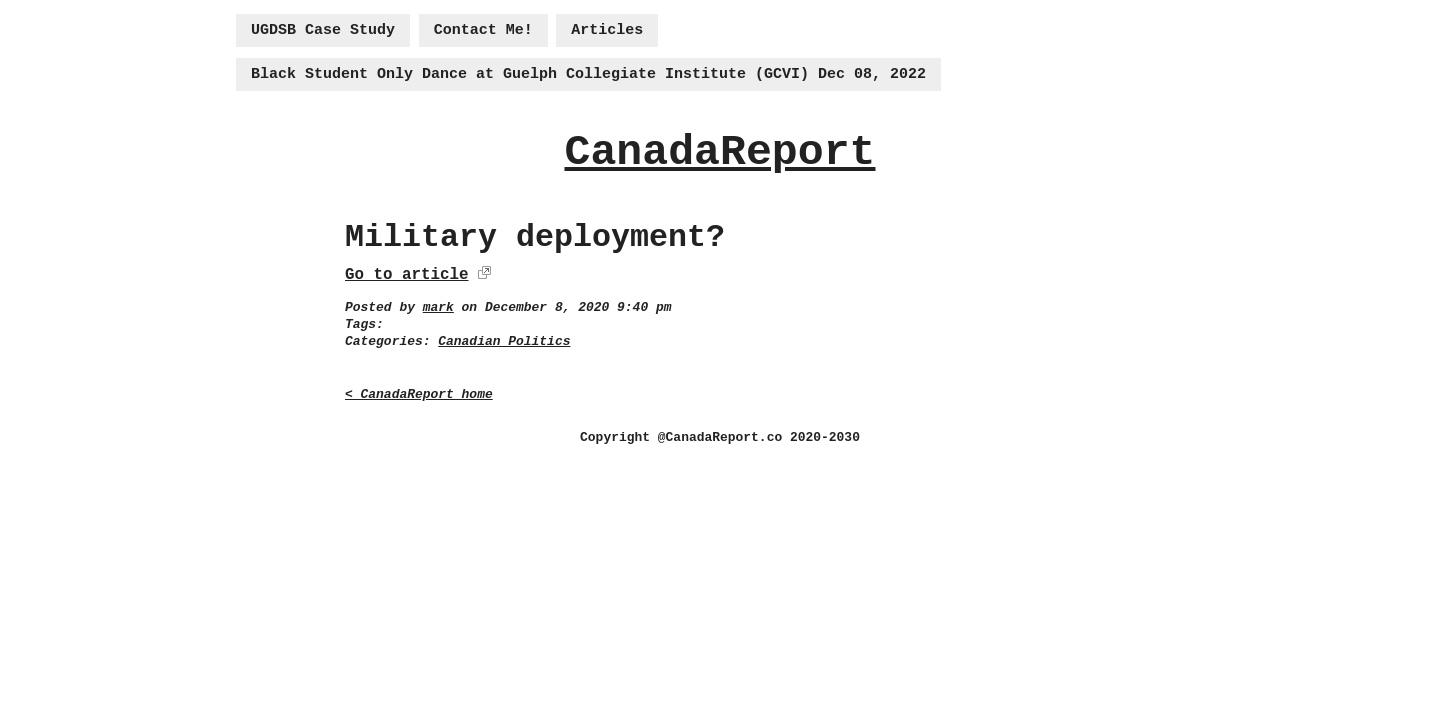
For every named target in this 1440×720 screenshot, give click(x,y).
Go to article (406, 275)
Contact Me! (483, 30)
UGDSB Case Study (323, 30)
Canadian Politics (504, 341)
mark (438, 307)
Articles (607, 30)
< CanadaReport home (419, 394)
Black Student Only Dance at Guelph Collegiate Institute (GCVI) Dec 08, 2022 (588, 74)
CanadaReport (719, 152)
